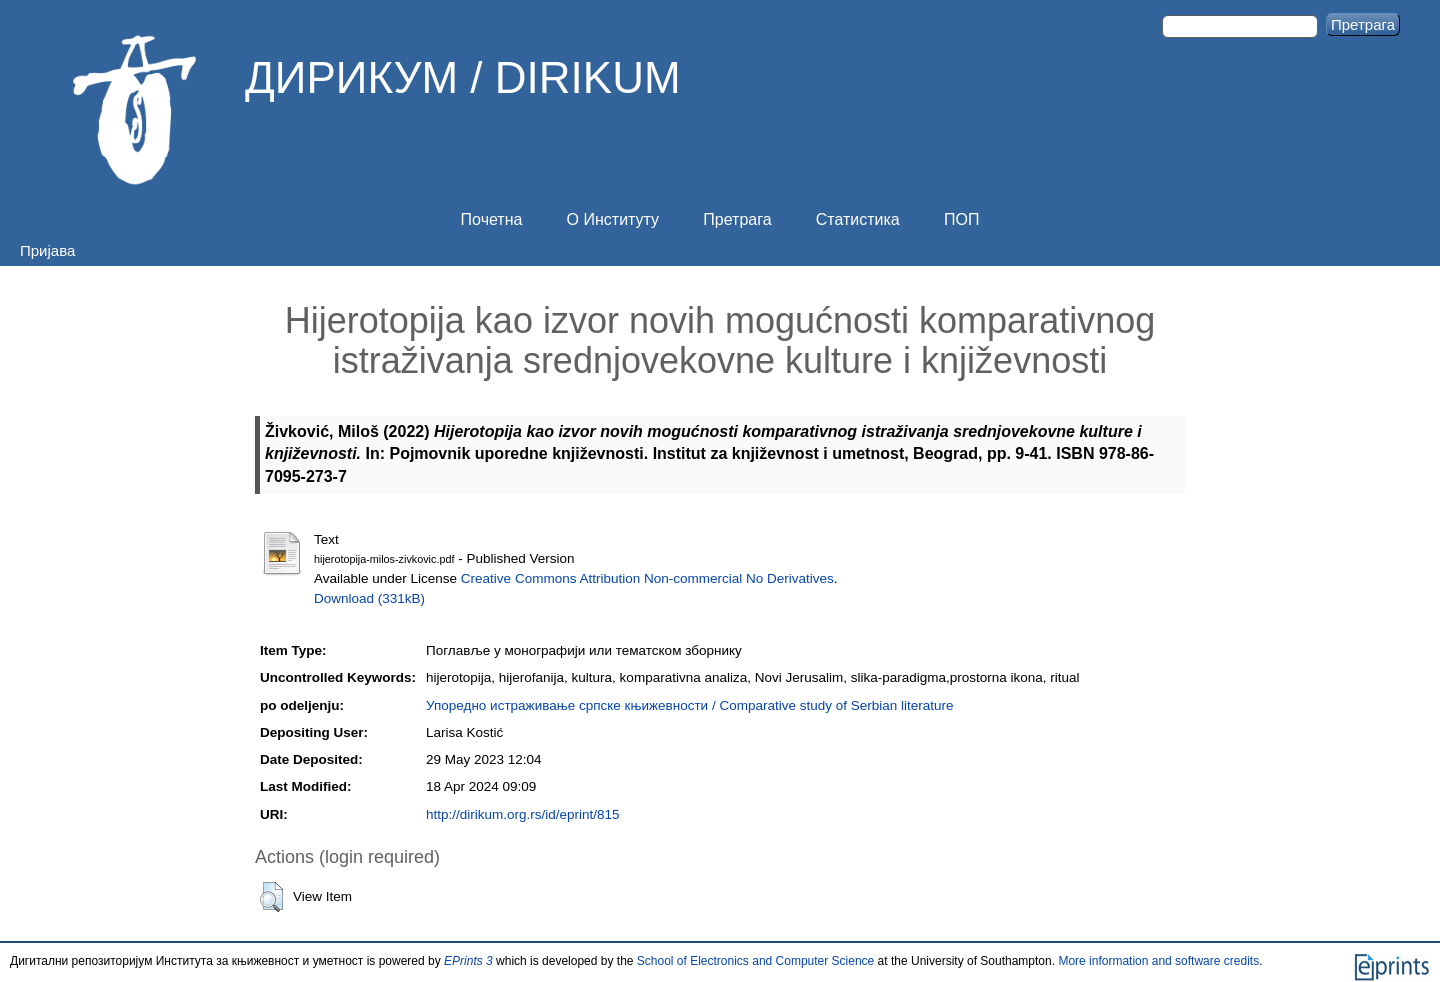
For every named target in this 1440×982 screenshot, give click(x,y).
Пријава (47, 250)
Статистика (858, 219)
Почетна (492, 219)
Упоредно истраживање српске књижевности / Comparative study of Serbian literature (689, 705)
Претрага (737, 219)
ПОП (961, 219)
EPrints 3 (468, 961)
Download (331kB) (369, 598)
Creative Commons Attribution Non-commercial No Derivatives (647, 578)
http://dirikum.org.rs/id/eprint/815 (523, 814)
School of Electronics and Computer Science (755, 961)
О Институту (613, 219)
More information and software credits (1158, 961)
